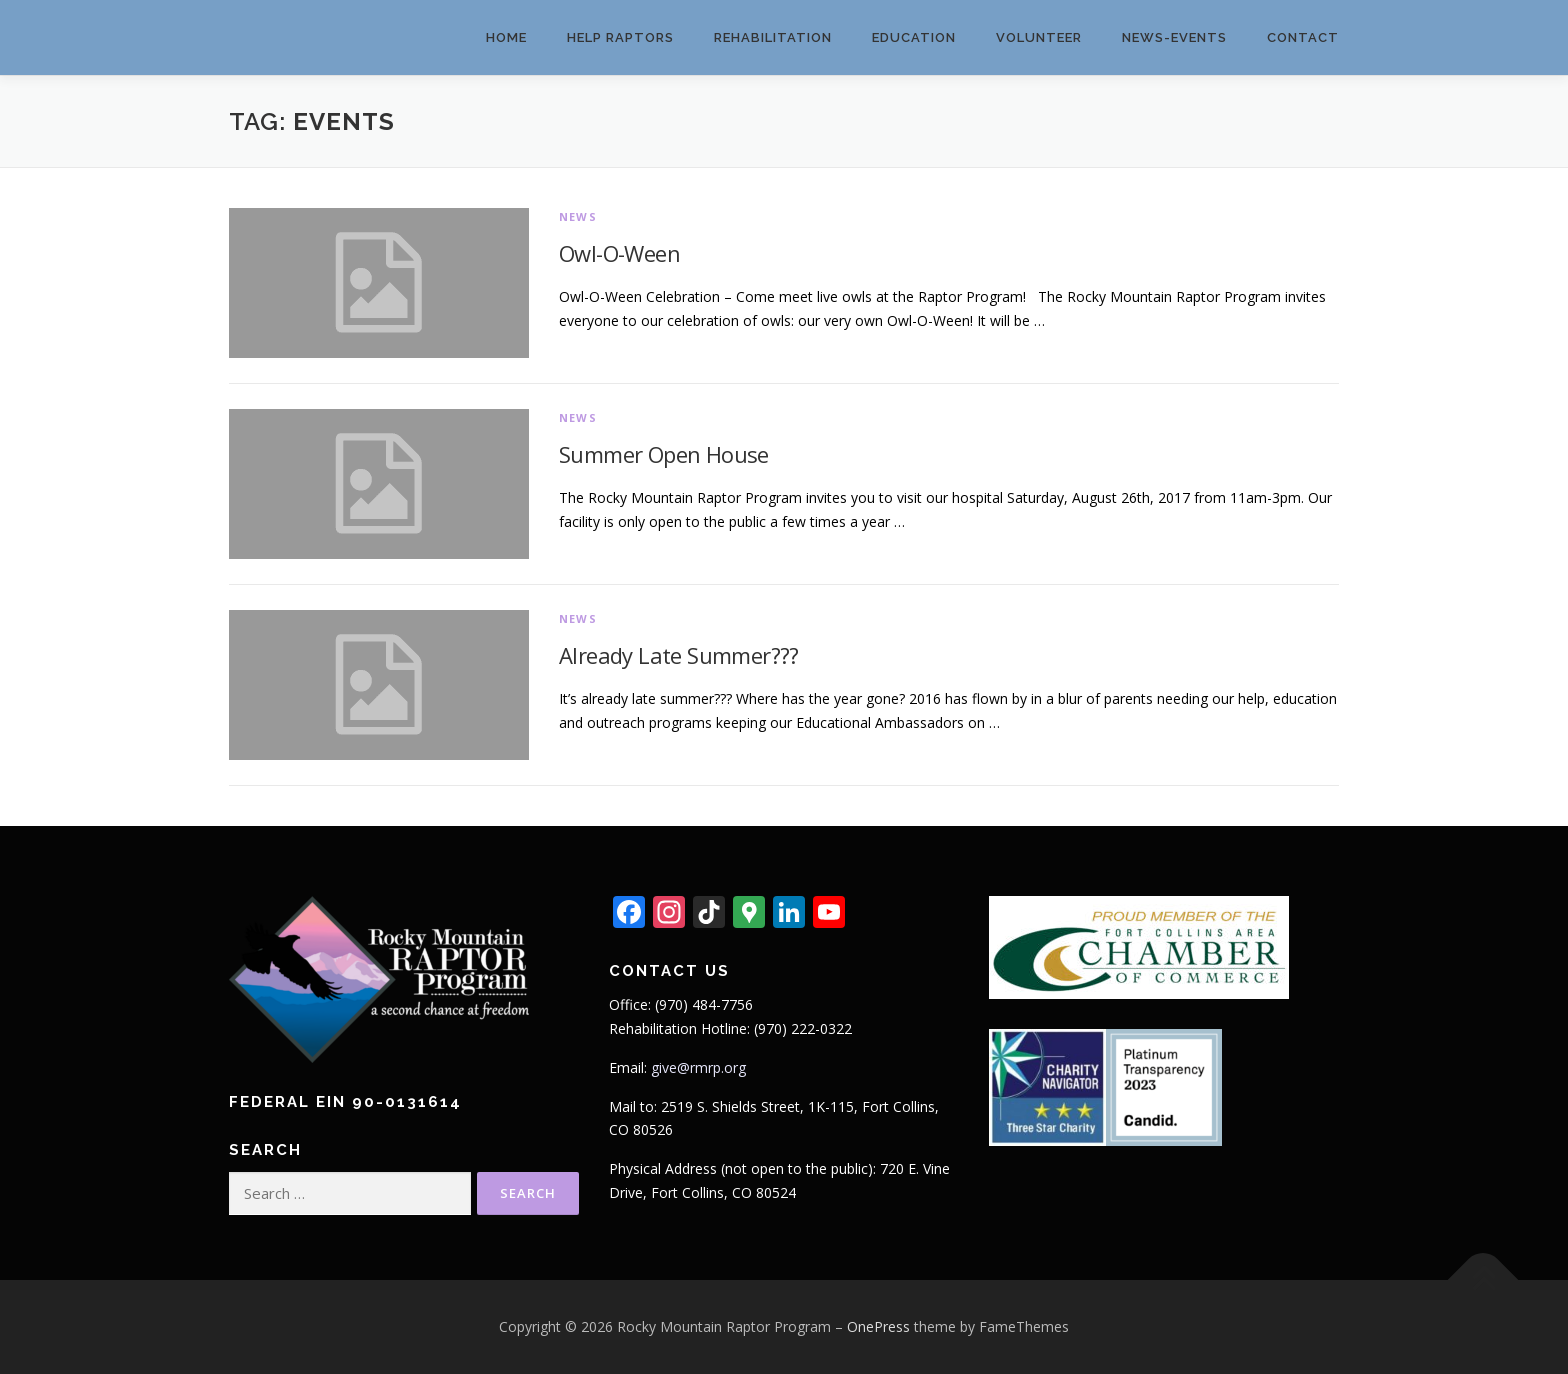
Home (506, 37)
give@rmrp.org (698, 1067)
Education (914, 37)
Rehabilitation (773, 37)
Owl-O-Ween (619, 253)
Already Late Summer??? (679, 655)
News (578, 216)
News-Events (1174, 37)
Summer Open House (664, 454)
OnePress (878, 1326)
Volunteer (1039, 37)
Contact (1303, 37)
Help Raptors (620, 37)
